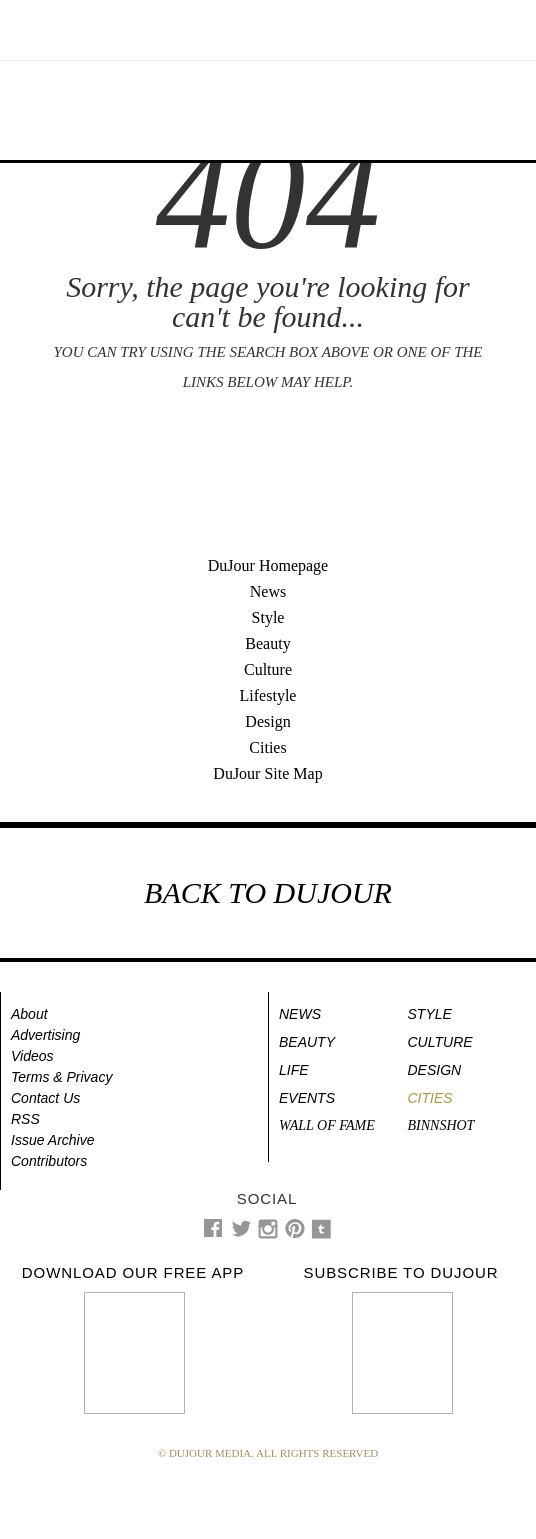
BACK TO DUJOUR (268, 892)
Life (294, 1070)
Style (268, 617)
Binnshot (441, 1125)
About (29, 1014)
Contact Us (45, 1098)
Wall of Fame (327, 1125)
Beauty (267, 643)
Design (267, 721)
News (268, 591)
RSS (25, 1119)
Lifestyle (268, 695)
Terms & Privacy (61, 1077)
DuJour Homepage (268, 565)
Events (307, 1098)
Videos (32, 1056)
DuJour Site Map (267, 773)
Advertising (45, 1035)
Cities (267, 747)
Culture (268, 669)
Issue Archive (53, 1140)
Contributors (49, 1161)
